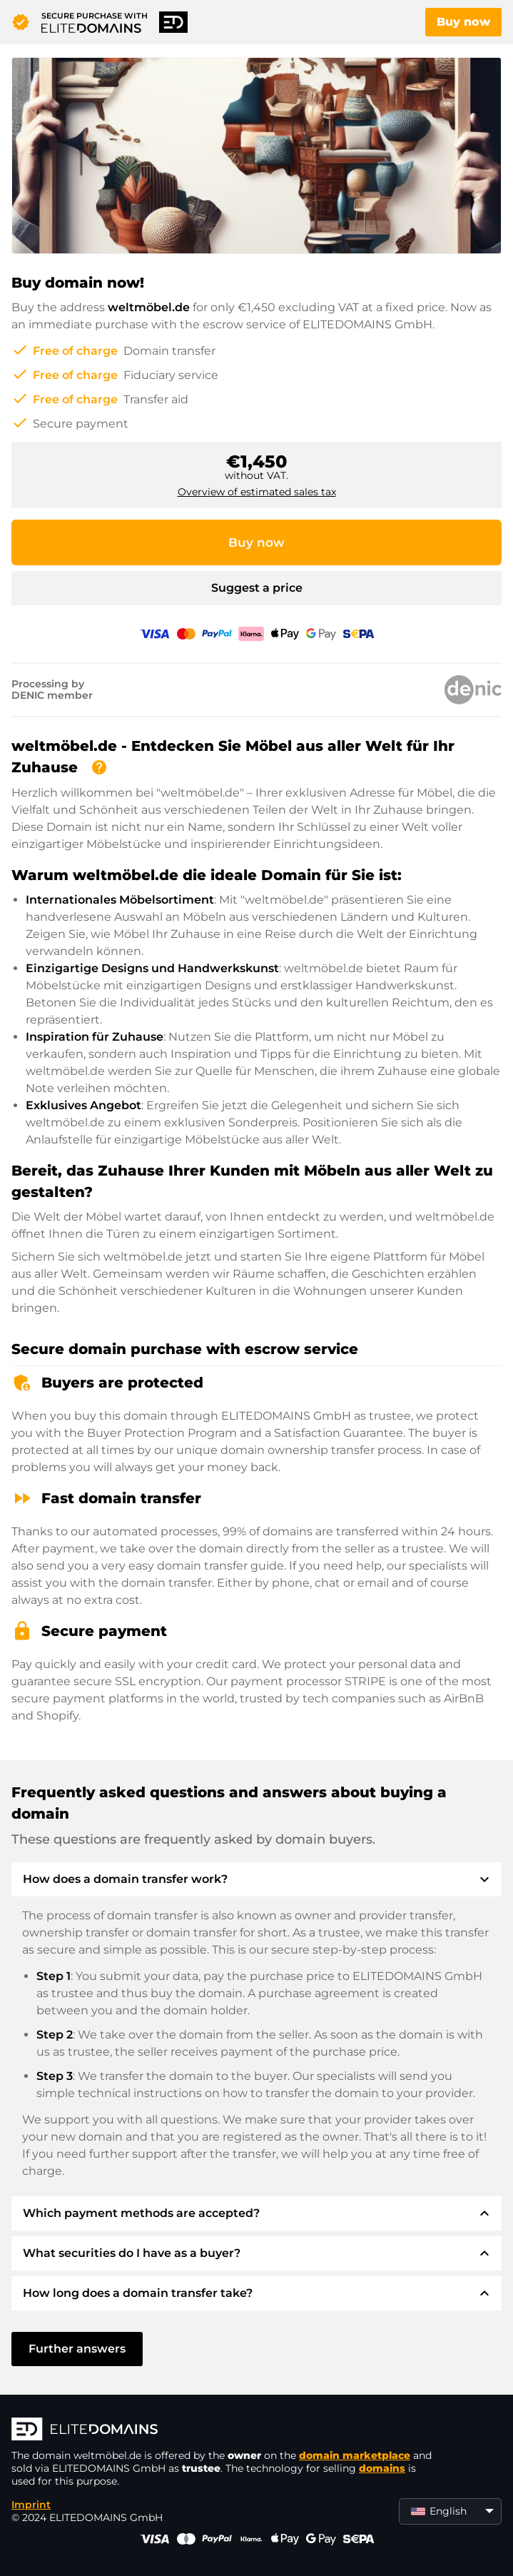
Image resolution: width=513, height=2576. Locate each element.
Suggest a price (257, 588)
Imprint (31, 2504)
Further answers (77, 2348)
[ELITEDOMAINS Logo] (225, 2430)
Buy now (463, 22)
